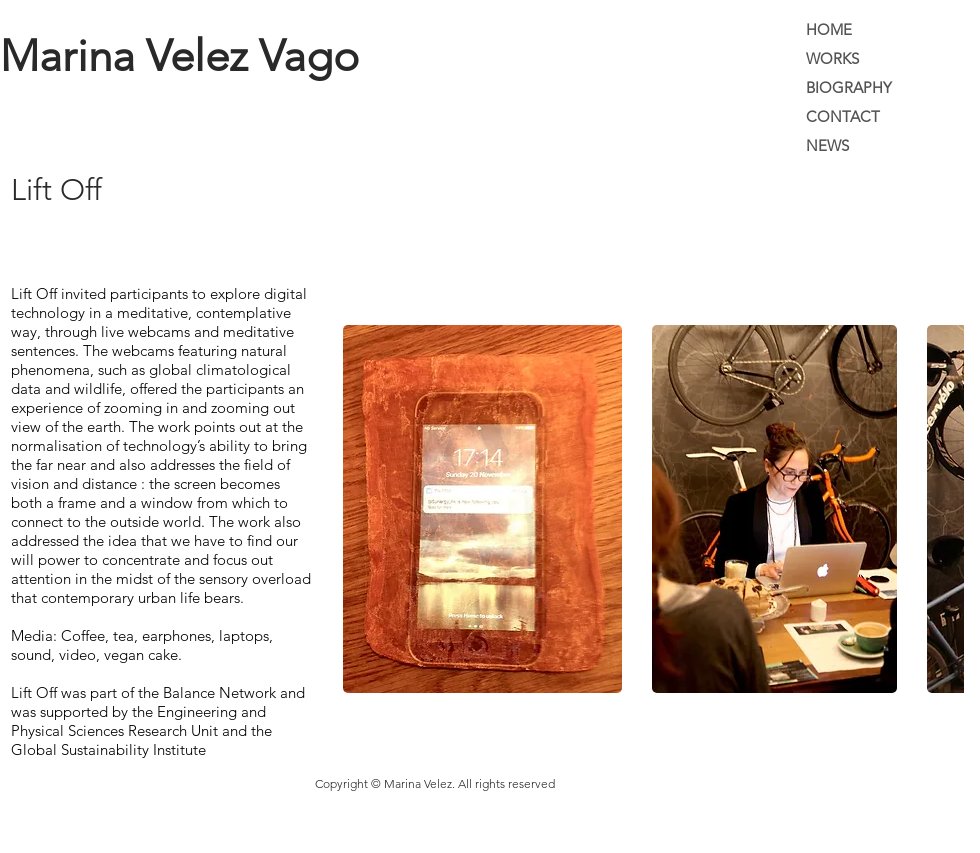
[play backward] (368, 509)
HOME (829, 29)
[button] (482, 509)
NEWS (827, 145)
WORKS (832, 58)
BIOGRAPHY (849, 87)
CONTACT (843, 116)
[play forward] (939, 509)
